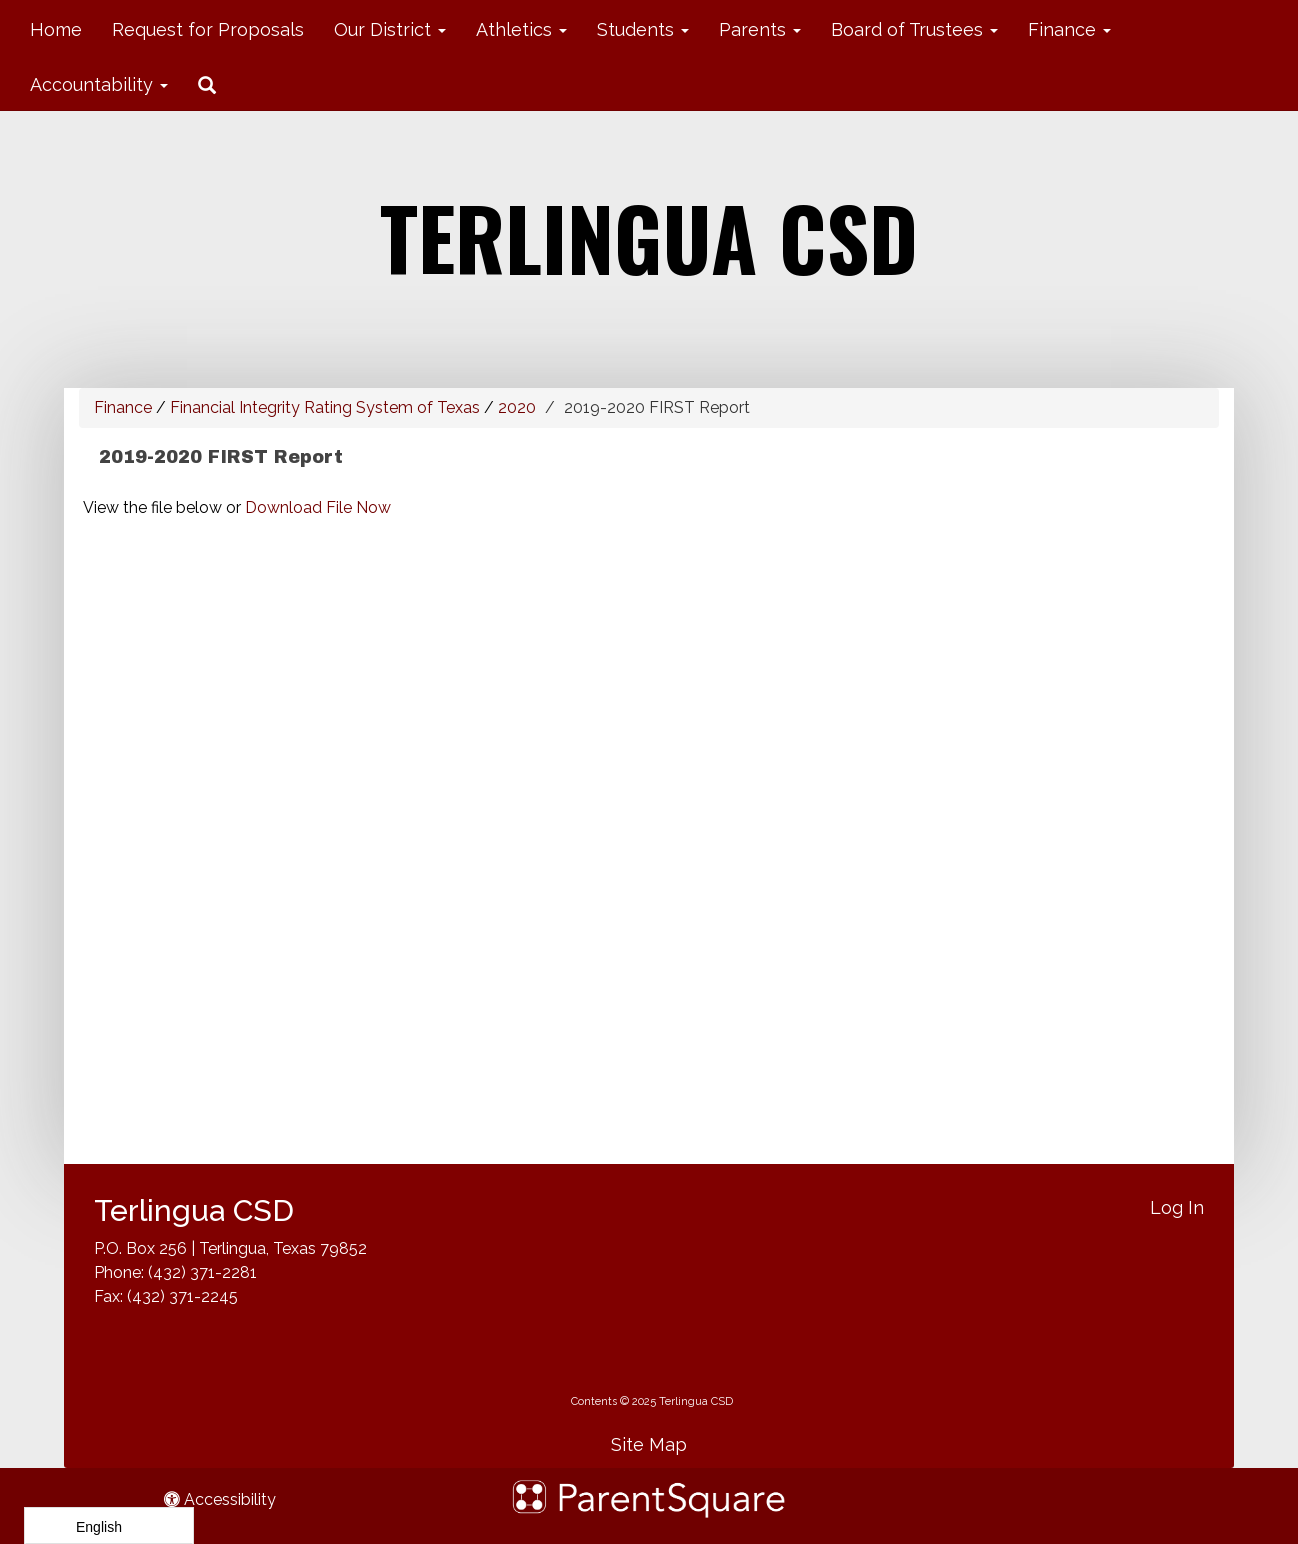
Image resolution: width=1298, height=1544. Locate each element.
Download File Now (318, 507)
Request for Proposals (208, 29)
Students (643, 29)
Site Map (649, 1444)
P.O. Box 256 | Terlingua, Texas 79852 (230, 1248)
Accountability (99, 84)
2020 (517, 407)
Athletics (521, 29)
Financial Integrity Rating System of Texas (325, 407)
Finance (1069, 29)
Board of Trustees (914, 29)
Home (56, 29)
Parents (760, 29)
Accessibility (220, 1499)
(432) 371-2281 (202, 1272)
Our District (390, 29)
